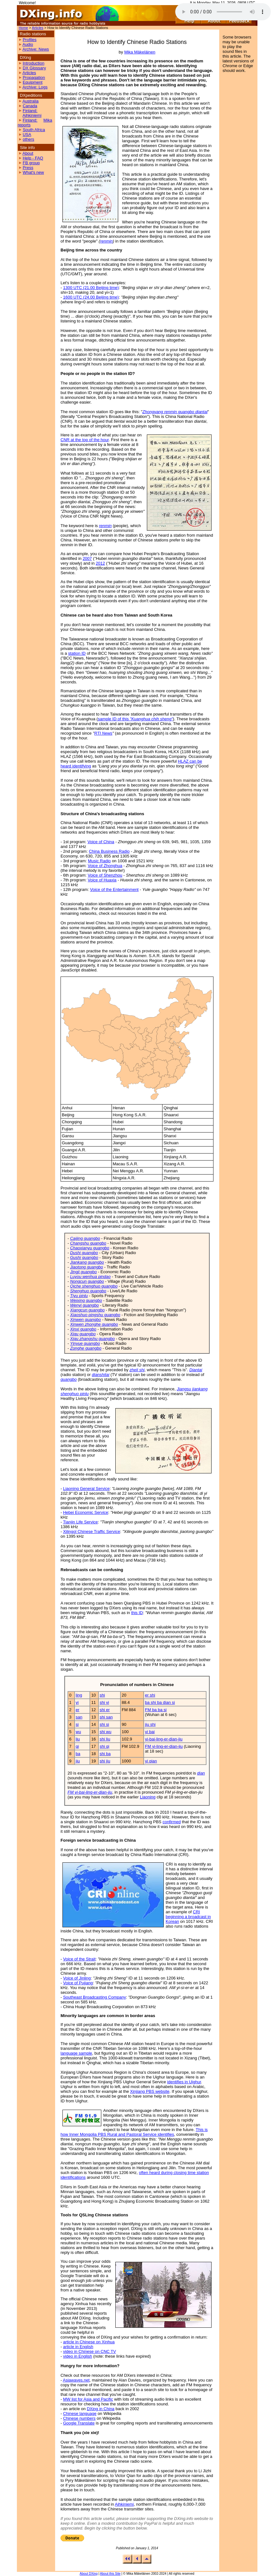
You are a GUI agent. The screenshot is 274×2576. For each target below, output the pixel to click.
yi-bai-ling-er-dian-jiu (164, 1739)
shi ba (105, 1753)
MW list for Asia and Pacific (88, 2399)
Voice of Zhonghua (105, 865)
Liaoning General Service (86, 1488)
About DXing (88, 2573)
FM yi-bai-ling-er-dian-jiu (90, 1792)
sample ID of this (135, 718)
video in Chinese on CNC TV (89, 2351)
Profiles (29, 39)
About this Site (110, 2573)
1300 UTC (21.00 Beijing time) (91, 287)
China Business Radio (109, 851)
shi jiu (105, 1761)
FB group (31, 162)
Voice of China (101, 841)
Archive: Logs (34, 87)
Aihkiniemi (32, 115)
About (27, 153)
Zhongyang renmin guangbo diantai (175, 411)
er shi (150, 1695)
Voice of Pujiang (78, 1982)
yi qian (151, 1761)
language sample (76, 2053)
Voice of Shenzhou (105, 875)
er (78, 1709)
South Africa (34, 129)
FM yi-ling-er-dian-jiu (164, 1746)
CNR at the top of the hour (85, 439)
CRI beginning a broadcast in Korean (188, 1916)
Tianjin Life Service (80, 1522)
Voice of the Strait (79, 1959)
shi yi (104, 1702)
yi (77, 1702)
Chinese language (80, 2413)
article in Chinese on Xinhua (89, 2342)
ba (78, 1753)
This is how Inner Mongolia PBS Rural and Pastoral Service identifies (134, 2132)
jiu (78, 1761)
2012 (100, 563)
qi (77, 1746)
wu (78, 1731)
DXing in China (100, 2408)
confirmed (171, 1821)
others (28, 139)
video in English (77, 2356)
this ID (137, 1612)
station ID (77, 653)
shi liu (105, 1739)
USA (27, 134)
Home (23, 28)
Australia (30, 101)
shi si (104, 1724)
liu (78, 1739)
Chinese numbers (79, 2418)
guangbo (69, 1379)
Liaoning (147, 1797)
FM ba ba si (156, 1709)
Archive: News (35, 49)
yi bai (150, 1731)
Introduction (33, 63)
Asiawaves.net (76, 2380)
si (77, 1724)
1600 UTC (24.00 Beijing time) (91, 297)
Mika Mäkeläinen (139, 52)
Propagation (34, 77)
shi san (106, 1717)
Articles (37, 28)
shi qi (104, 1746)
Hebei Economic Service (85, 1512)
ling (79, 1695)
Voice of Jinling (77, 1978)
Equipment (32, 82)
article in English (78, 2346)
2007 (87, 558)
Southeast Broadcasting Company (94, 1997)
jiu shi (150, 1724)
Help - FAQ (33, 158)
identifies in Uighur (184, 2081)
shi (102, 1695)
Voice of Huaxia (102, 880)
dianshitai (100, 1374)
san (79, 1717)
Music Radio (99, 860)
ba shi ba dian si (160, 1702)
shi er (105, 1709)
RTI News (103, 733)
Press (28, 167)
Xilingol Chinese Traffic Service (91, 1531)
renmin (106, 241)
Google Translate (79, 2423)
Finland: (30, 110)
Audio (27, 44)
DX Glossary (34, 68)
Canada (30, 105)
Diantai (195, 1369)
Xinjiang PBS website (149, 2091)
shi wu (106, 1731)
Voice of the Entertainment (114, 889)
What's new (33, 172)
